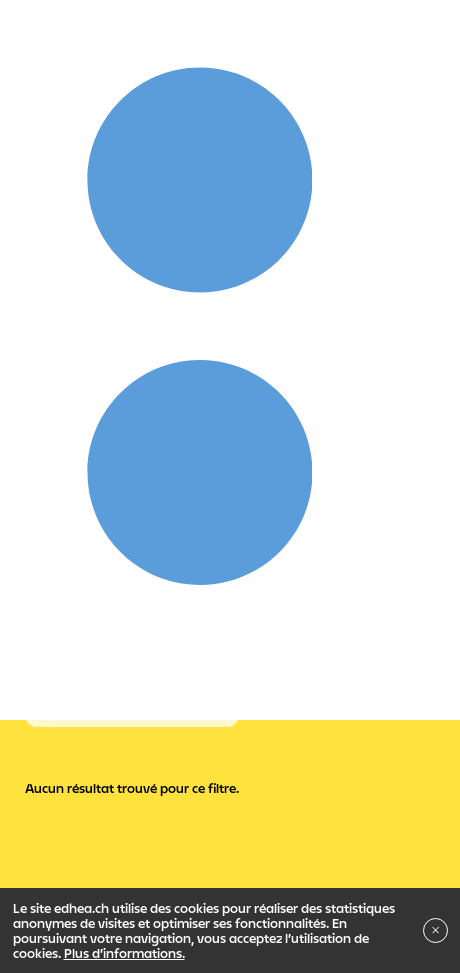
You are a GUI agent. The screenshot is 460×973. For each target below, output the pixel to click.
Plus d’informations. (124, 953)
